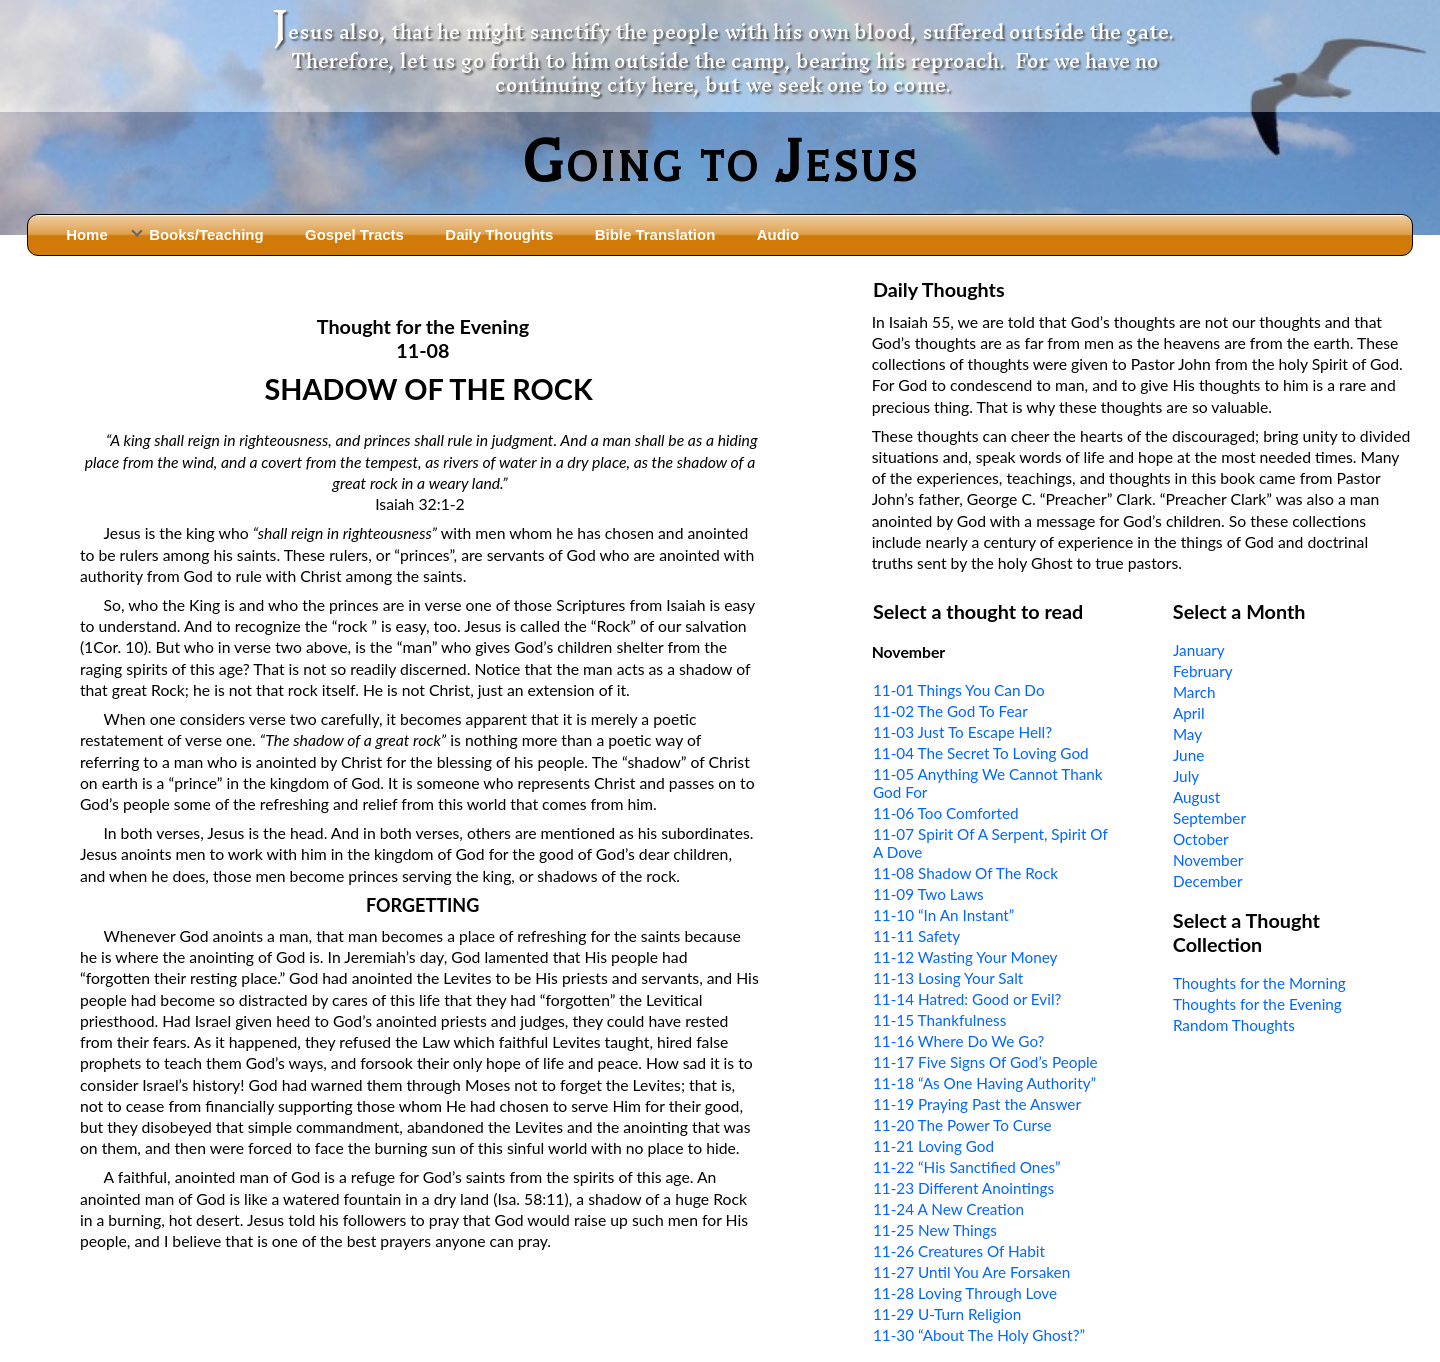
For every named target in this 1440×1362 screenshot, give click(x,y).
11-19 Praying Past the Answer (977, 1104)
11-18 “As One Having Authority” (984, 1083)
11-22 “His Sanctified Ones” (967, 1167)
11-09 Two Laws (928, 894)
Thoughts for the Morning (1259, 983)
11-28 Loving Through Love (965, 1293)
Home (87, 234)
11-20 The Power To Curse (962, 1125)
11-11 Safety (916, 936)
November (1208, 860)
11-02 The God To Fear (950, 711)
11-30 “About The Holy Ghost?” (979, 1335)
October (1201, 839)
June (1188, 755)
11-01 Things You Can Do (959, 690)
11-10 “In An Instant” (943, 915)
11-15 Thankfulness (939, 1020)
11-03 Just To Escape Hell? (962, 732)
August (1196, 797)
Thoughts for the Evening (1257, 1004)
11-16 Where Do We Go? (959, 1041)
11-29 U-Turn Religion (947, 1314)
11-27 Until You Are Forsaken (971, 1272)
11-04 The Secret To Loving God (981, 753)
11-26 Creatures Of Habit (959, 1251)
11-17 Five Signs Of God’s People (985, 1062)
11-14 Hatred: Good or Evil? (967, 999)
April (1189, 713)
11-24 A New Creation (948, 1209)
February (1203, 671)
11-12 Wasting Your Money (965, 957)
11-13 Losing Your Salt (948, 978)
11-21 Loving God (933, 1146)
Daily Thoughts (499, 234)
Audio (778, 234)
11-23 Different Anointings (963, 1188)
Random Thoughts (1234, 1025)
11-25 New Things (935, 1230)
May (1187, 734)
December (1208, 881)
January (1199, 650)
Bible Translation (655, 234)
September (1209, 818)
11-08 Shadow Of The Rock (965, 873)
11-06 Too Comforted (946, 813)
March (1194, 692)
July (1186, 776)
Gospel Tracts (354, 234)
